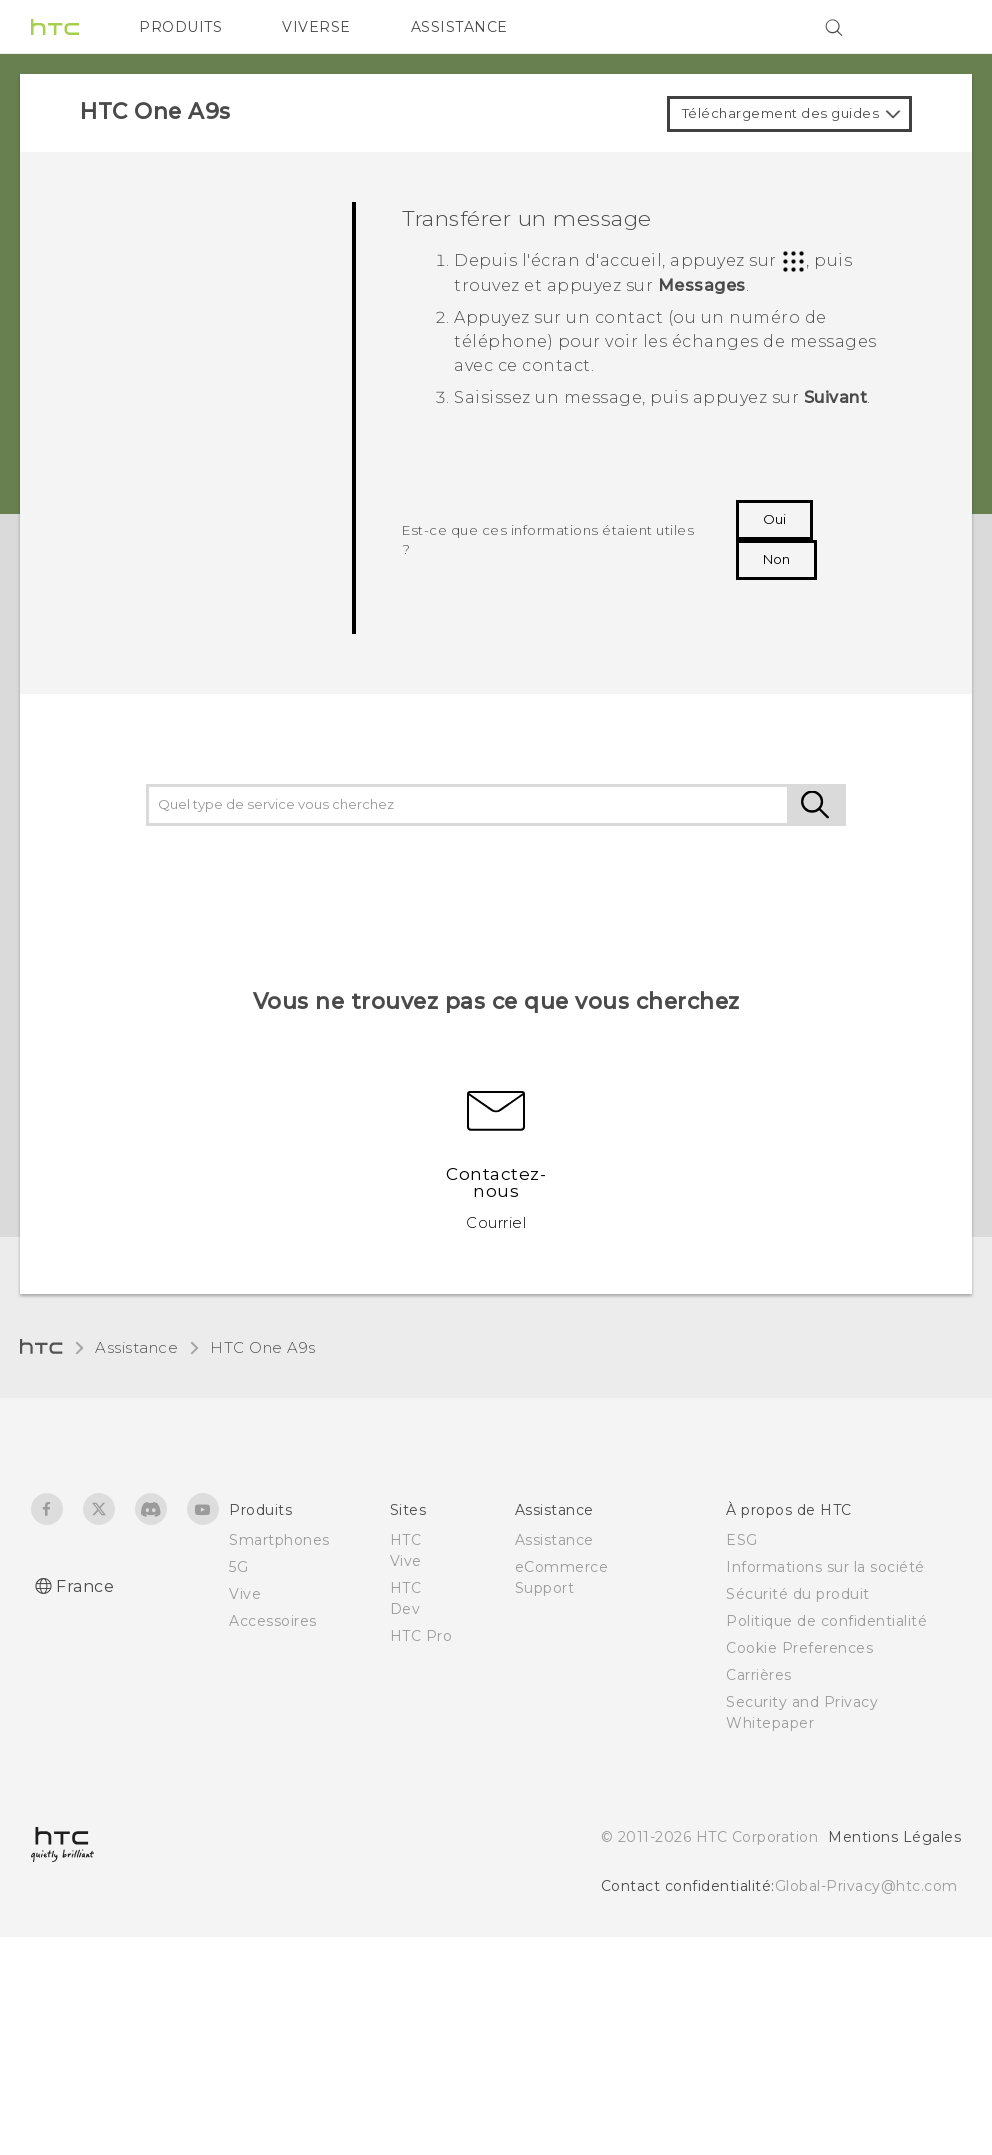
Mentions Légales (894, 1837)
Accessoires (273, 1621)
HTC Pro (421, 1636)
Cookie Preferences (799, 1648)
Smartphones (279, 1540)
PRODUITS (180, 27)
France (85, 1586)
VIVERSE (316, 27)
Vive (245, 1594)
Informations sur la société (825, 1567)
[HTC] (55, 27)
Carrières (759, 1675)
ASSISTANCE (459, 27)
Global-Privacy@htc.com (866, 1886)
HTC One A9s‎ (263, 1347)
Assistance (136, 1347)
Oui (774, 519)
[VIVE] (934, 27)
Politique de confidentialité (826, 1621)
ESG (742, 1540)
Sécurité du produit (798, 1594)
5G (238, 1567)
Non (776, 559)
